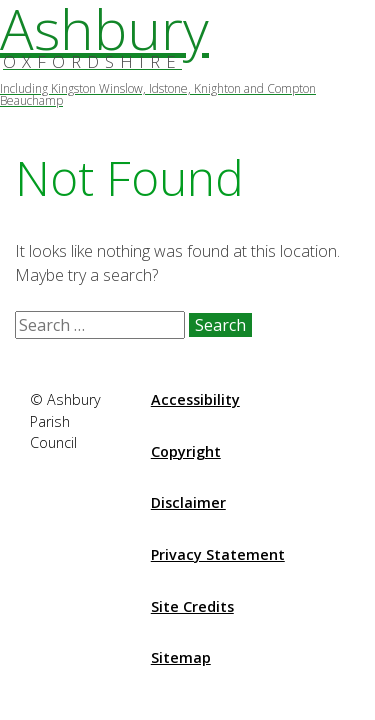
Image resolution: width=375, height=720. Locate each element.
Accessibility (195, 399)
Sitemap (181, 657)
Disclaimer (188, 502)
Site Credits (192, 606)
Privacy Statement (218, 554)
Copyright (186, 451)
